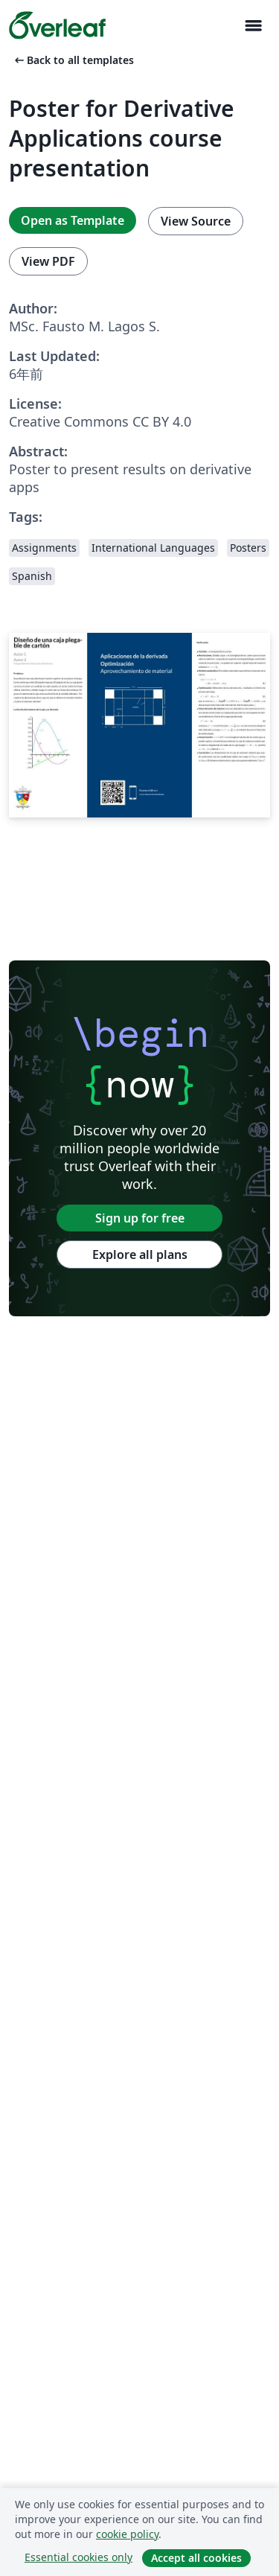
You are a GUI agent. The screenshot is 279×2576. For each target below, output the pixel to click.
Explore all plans (139, 1254)
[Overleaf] (57, 25)
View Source (196, 221)
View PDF (48, 261)
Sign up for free (140, 1218)
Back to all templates (73, 60)
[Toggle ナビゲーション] (253, 25)
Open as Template (72, 220)
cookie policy (127, 2534)
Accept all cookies (196, 2558)
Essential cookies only (78, 2557)
